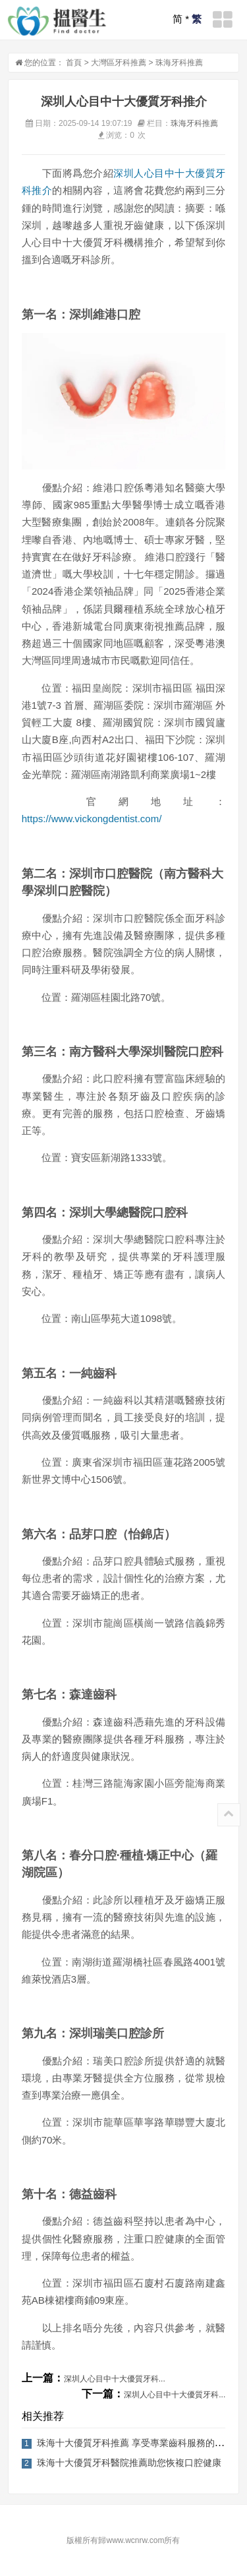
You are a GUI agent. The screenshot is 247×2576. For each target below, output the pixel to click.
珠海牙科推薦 (179, 62)
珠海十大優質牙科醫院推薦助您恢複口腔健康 (129, 2462)
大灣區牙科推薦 (118, 62)
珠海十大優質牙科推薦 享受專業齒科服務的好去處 (139, 2443)
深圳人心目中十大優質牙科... (114, 2378)
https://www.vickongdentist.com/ (92, 818)
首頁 (74, 62)
